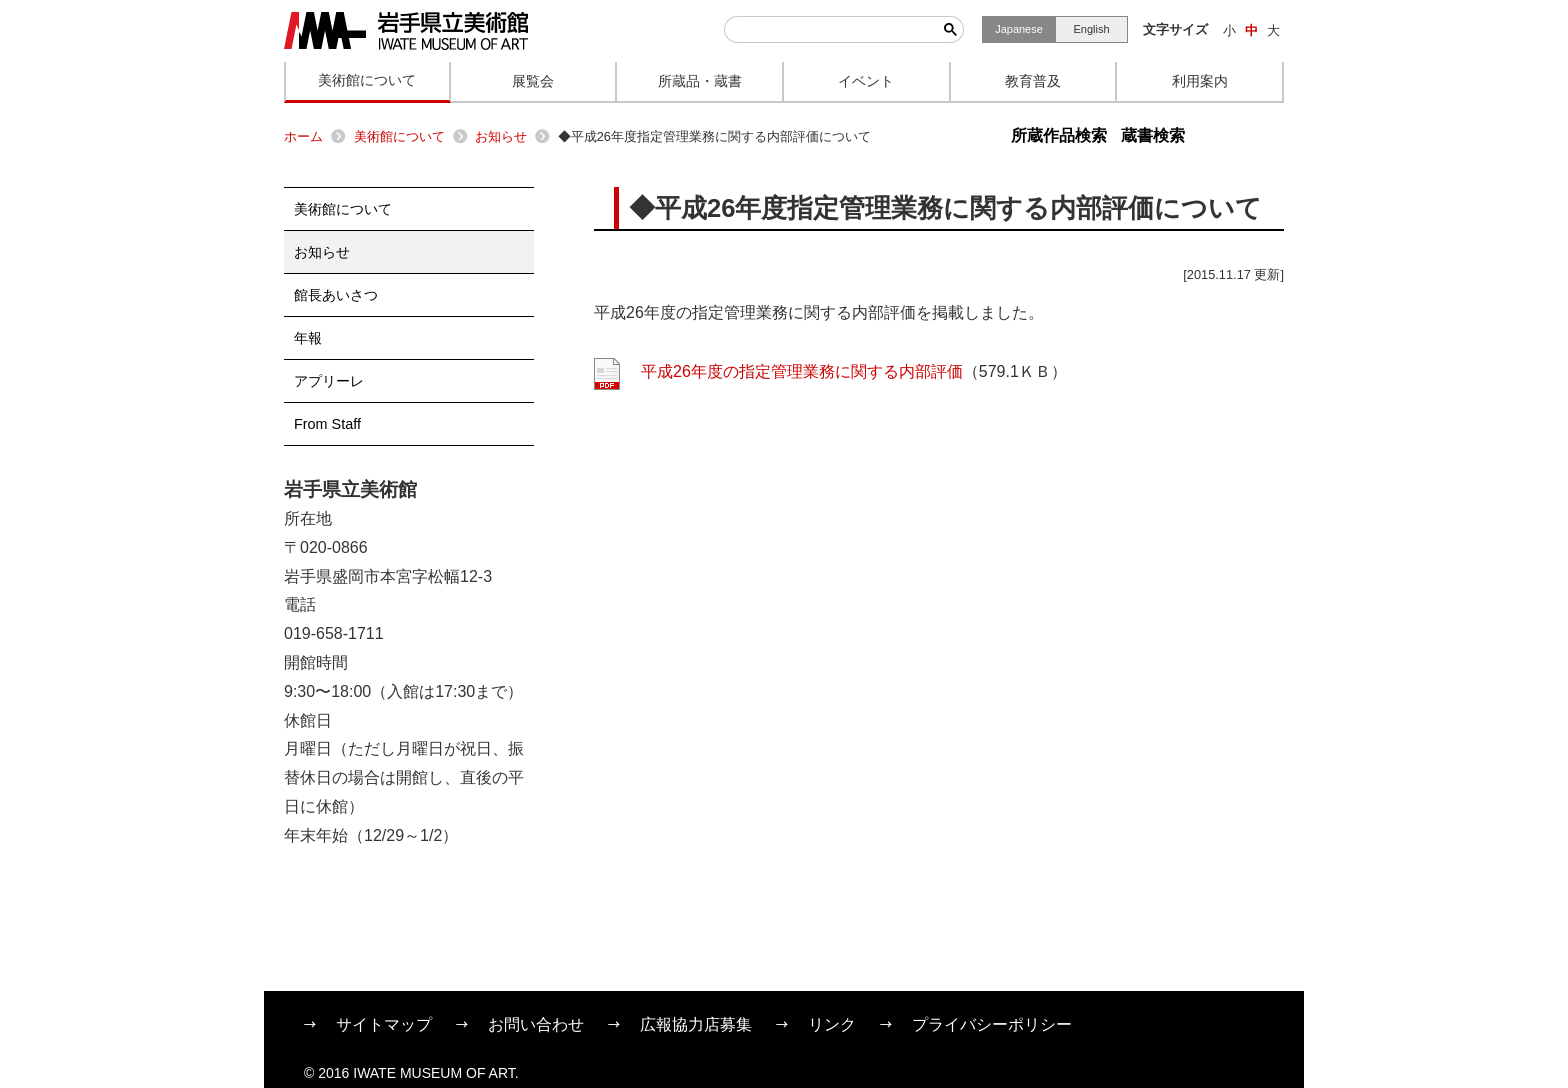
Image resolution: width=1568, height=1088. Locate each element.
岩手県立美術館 (406, 31)
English (1091, 29)
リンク (832, 1024)
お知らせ (501, 136)
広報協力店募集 (696, 1024)
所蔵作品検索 (1059, 135)
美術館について (399, 136)
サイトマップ (384, 1024)
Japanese (1019, 29)
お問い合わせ (536, 1024)
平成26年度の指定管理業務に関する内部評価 (802, 371)
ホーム (303, 136)
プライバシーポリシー (992, 1024)
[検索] (831, 29)
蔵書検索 (1153, 135)
